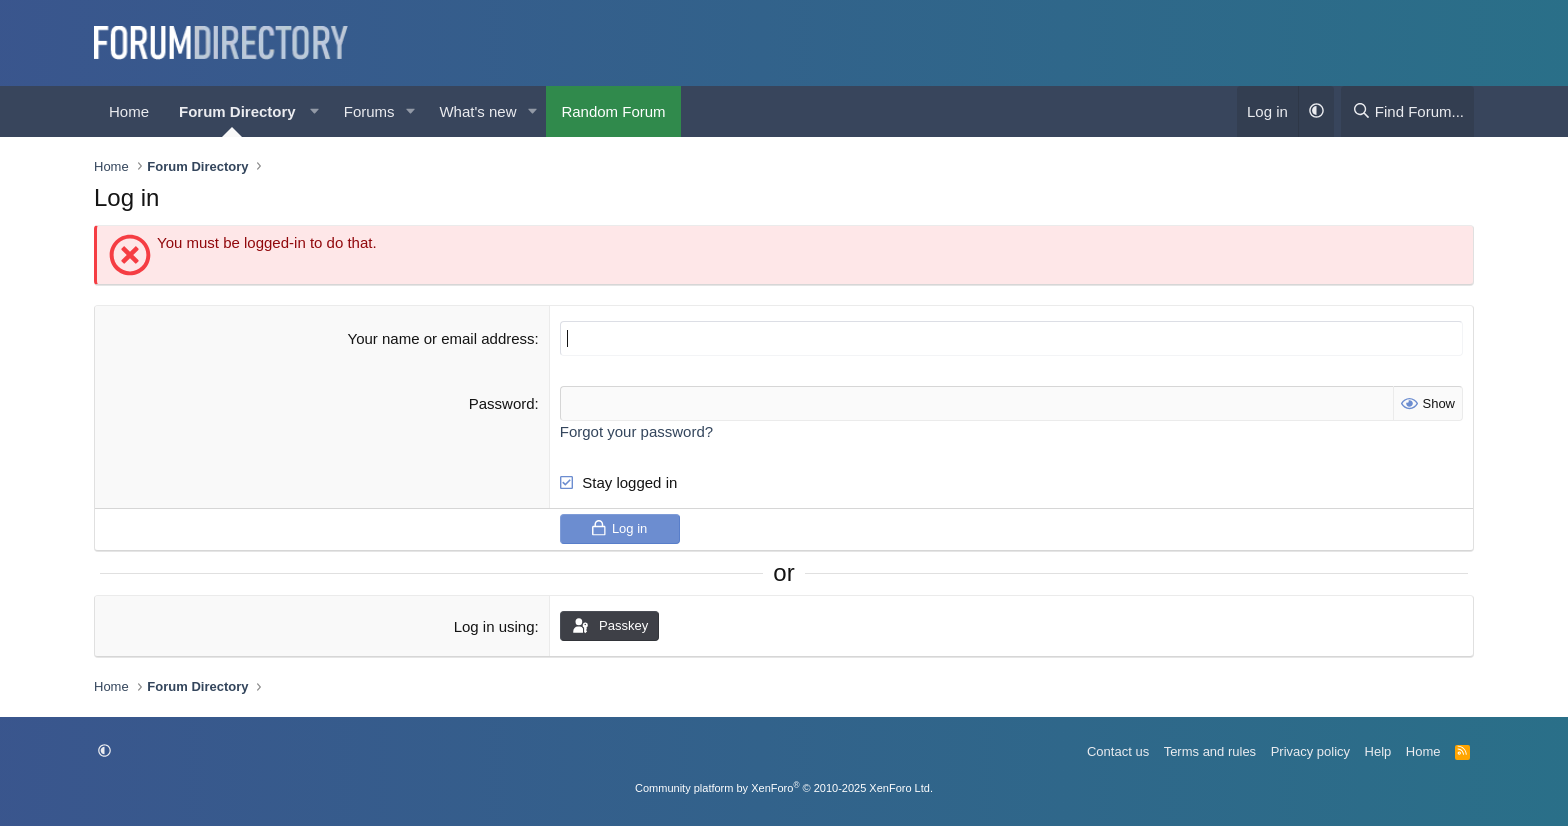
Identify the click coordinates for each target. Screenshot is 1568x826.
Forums (369, 111)
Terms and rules (1210, 751)
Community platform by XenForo (784, 788)
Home (129, 111)
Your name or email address (441, 338)
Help (1378, 751)
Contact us (1118, 751)
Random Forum (613, 111)
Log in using (494, 626)
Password (502, 403)
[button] (315, 111)
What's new (477, 111)
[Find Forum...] (1407, 111)
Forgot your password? (636, 431)
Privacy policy (1310, 751)
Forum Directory (237, 111)
